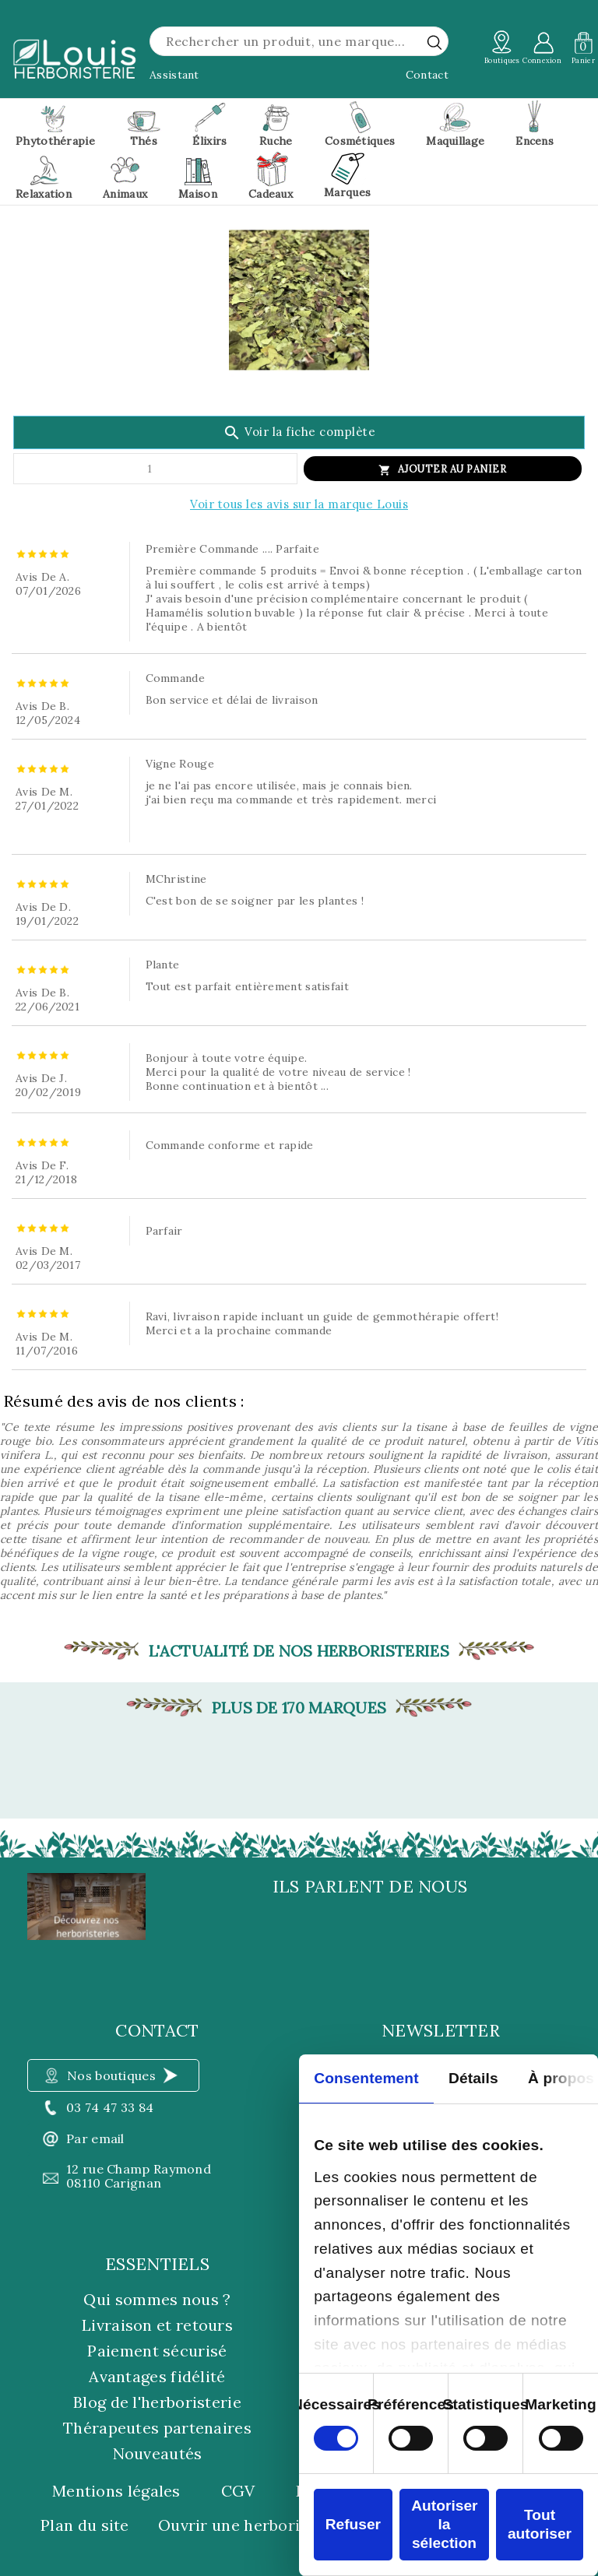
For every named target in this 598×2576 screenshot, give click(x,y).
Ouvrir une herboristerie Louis (274, 2525)
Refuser (353, 2524)
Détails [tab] (473, 2078)
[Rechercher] (299, 41)
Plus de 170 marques (299, 1708)
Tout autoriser (540, 2524)
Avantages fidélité (157, 2376)
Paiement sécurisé (157, 2350)
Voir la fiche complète (299, 432)
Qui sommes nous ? (156, 2299)
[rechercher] (434, 42)
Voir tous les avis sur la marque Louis (299, 504)
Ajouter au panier (452, 468)
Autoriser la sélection (444, 2524)
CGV (238, 2491)
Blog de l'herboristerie (157, 2402)
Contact (427, 75)
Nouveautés (157, 2453)
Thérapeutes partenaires (157, 2427)
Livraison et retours (157, 2325)
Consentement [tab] (366, 2078)
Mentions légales (116, 2491)
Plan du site (84, 2525)
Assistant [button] (174, 75)
